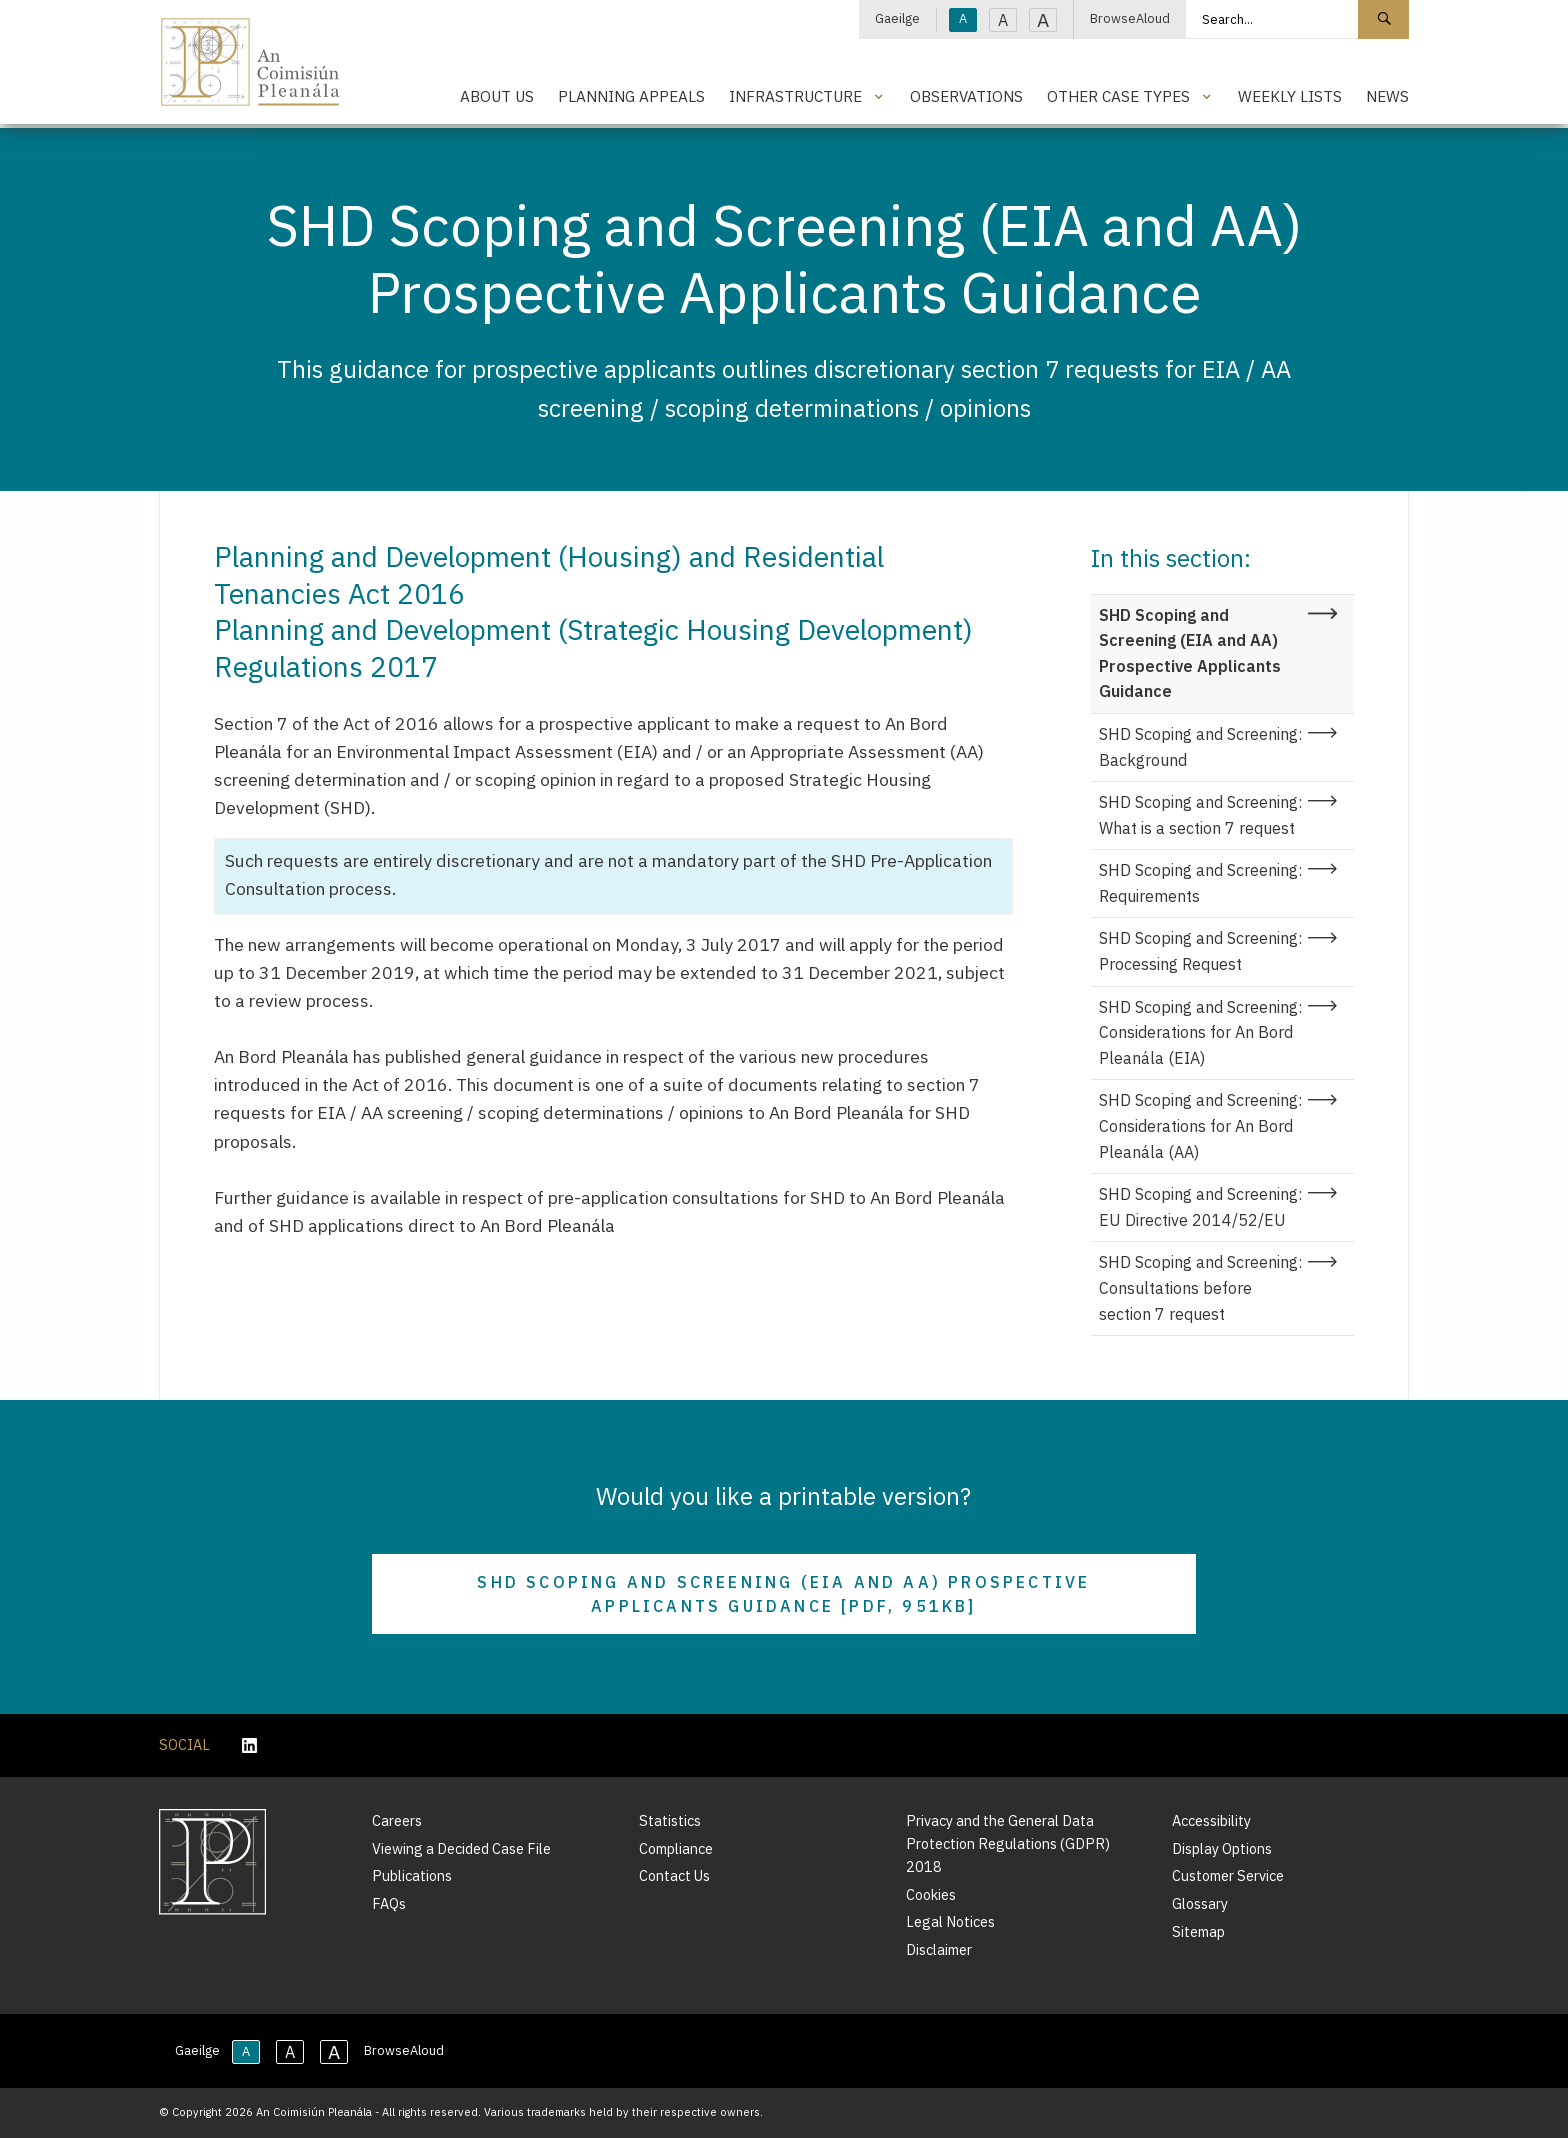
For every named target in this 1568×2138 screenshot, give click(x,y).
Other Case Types (1118, 96)
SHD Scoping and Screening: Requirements (1200, 883)
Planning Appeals (631, 96)
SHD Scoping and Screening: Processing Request (1200, 951)
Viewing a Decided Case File (461, 1848)
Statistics (670, 1820)
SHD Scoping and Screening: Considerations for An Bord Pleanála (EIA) (1200, 1032)
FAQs (389, 1903)
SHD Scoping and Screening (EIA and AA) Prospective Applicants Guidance (1190, 653)
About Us (497, 96)
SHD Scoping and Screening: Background (1200, 747)
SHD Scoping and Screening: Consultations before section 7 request (1200, 1287)
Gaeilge (897, 18)
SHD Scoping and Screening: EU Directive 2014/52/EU (1200, 1207)
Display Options (1222, 1848)
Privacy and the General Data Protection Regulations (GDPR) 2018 (1008, 1843)
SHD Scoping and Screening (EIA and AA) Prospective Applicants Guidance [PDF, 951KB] (783, 1594)
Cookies (931, 1894)
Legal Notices (950, 1921)
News (1387, 96)
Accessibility (1211, 1820)
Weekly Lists (1290, 96)
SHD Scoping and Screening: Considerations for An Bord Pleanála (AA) (1200, 1125)
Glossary (1200, 1903)
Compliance (676, 1848)
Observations (966, 96)
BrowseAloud (1130, 18)
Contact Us (674, 1875)
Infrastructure (795, 96)
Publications (412, 1875)
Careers (397, 1820)
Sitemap (1198, 1931)
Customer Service (1228, 1875)
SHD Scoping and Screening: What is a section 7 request (1200, 815)
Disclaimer (939, 1949)
